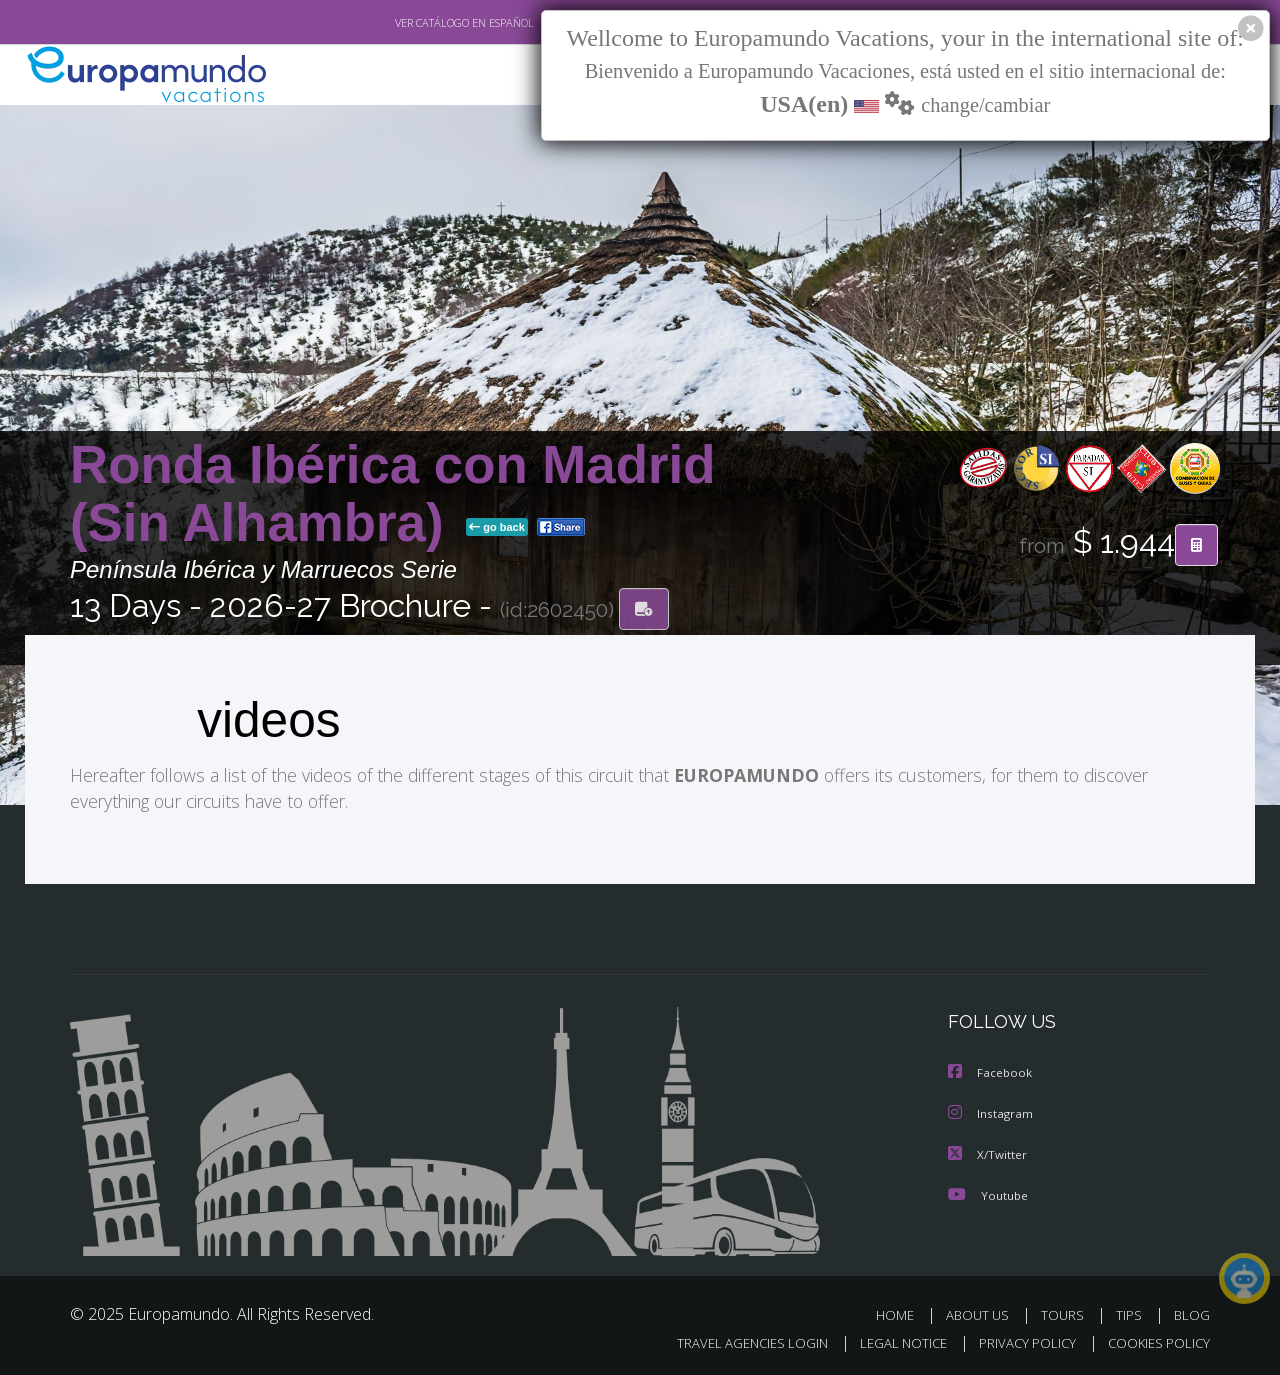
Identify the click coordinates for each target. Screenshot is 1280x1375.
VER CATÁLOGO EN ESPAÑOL (464, 23)
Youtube (990, 1194)
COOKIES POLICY (1159, 1341)
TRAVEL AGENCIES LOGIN (752, 1341)
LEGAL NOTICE (903, 1341)
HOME (895, 1313)
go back (497, 529)
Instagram (993, 1114)
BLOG (1192, 1313)
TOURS (1062, 1313)
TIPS (1129, 1313)
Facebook (992, 1074)
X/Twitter (989, 1154)
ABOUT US (977, 1313)
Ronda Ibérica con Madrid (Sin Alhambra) (392, 494)
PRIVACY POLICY (1027, 1341)
